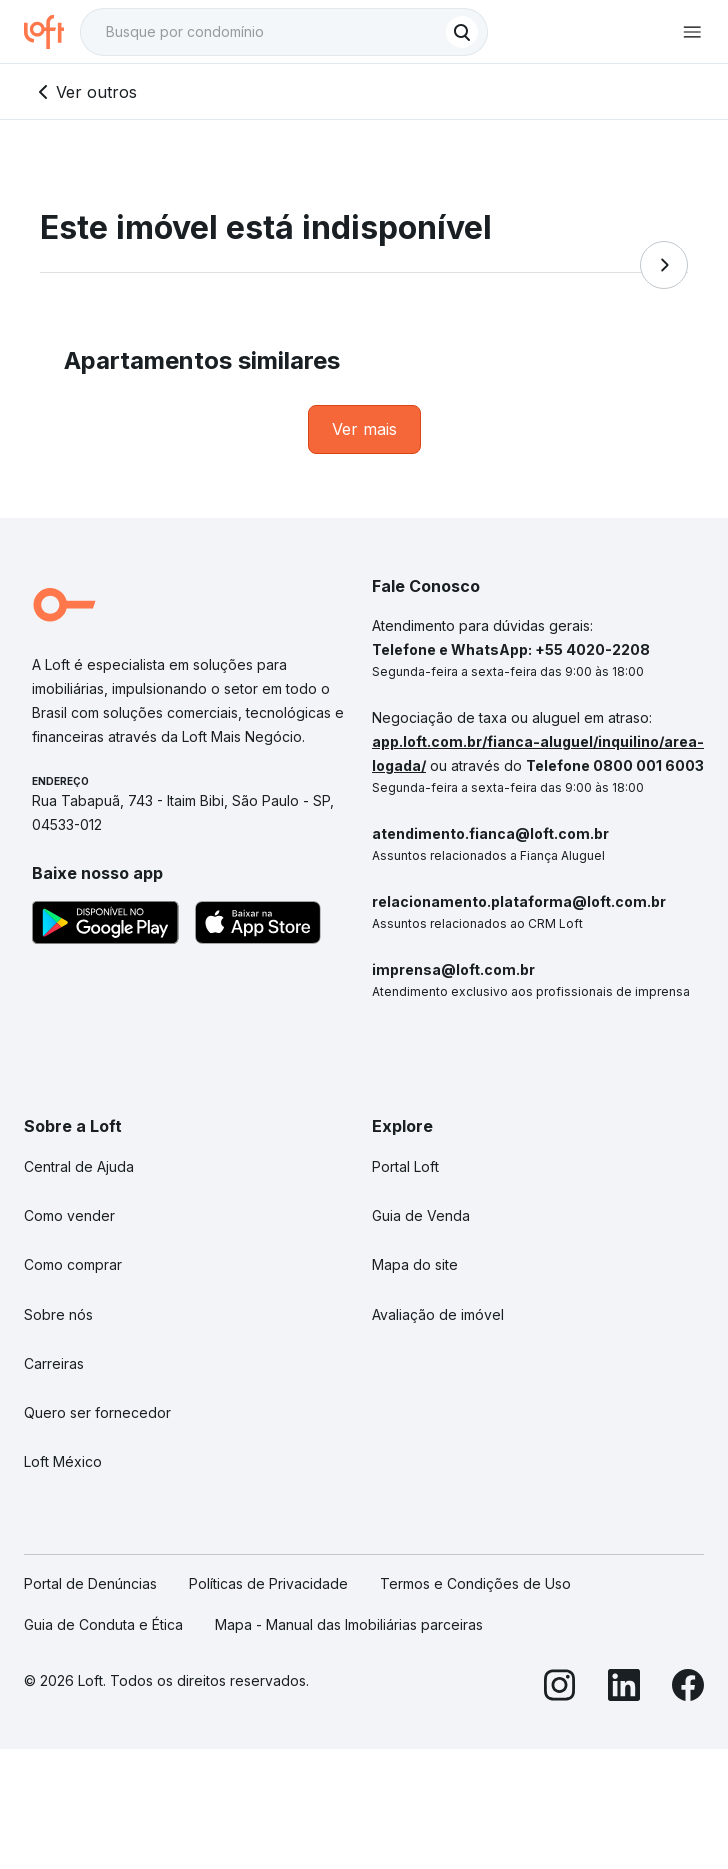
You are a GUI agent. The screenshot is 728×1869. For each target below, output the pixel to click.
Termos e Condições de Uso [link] (475, 1583)
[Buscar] (462, 32)
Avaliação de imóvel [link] (438, 1314)
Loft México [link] (63, 1461)
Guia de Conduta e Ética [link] (103, 1624)
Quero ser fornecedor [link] (97, 1412)
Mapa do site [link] (415, 1264)
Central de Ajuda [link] (79, 1166)
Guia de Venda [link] (421, 1215)
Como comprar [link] (73, 1264)
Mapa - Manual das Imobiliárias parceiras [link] (349, 1624)
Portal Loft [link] (405, 1166)
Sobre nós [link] (58, 1314)
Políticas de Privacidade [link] (268, 1583)
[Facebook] (688, 1688)
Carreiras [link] (54, 1363)
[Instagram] (560, 1688)
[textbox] (284, 32)
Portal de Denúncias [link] (90, 1583)
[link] (364, 429)
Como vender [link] (69, 1215)
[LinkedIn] (624, 1688)
